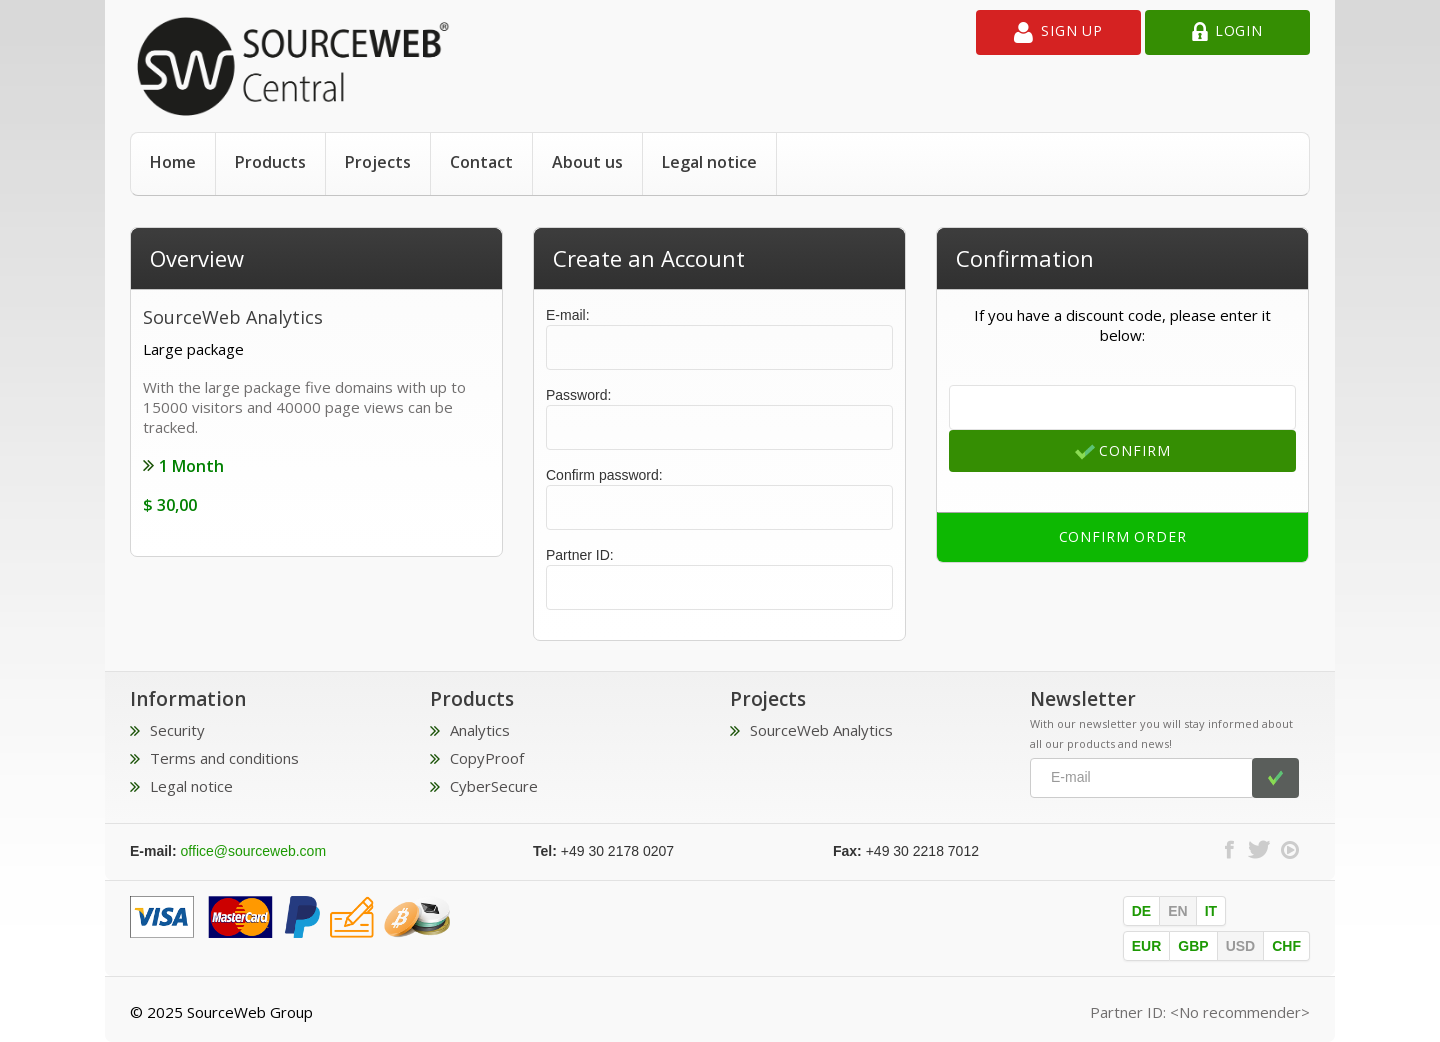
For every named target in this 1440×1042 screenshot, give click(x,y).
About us (587, 162)
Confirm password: (604, 475)
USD (1241, 946)
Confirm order (1123, 536)
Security (177, 730)
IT (1211, 911)
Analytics (480, 730)
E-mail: (719, 338)
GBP (1193, 946)
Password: (578, 395)
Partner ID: (580, 555)
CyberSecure (494, 786)
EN (1177, 911)
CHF (1286, 946)
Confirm (1123, 451)
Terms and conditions (224, 758)
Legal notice (709, 162)
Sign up (1058, 32)
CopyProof (487, 758)
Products (270, 162)
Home (173, 162)
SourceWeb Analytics (821, 730)
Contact (481, 162)
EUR (1147, 946)
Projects (378, 162)
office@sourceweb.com (253, 851)
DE (1141, 911)
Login (1227, 32)
